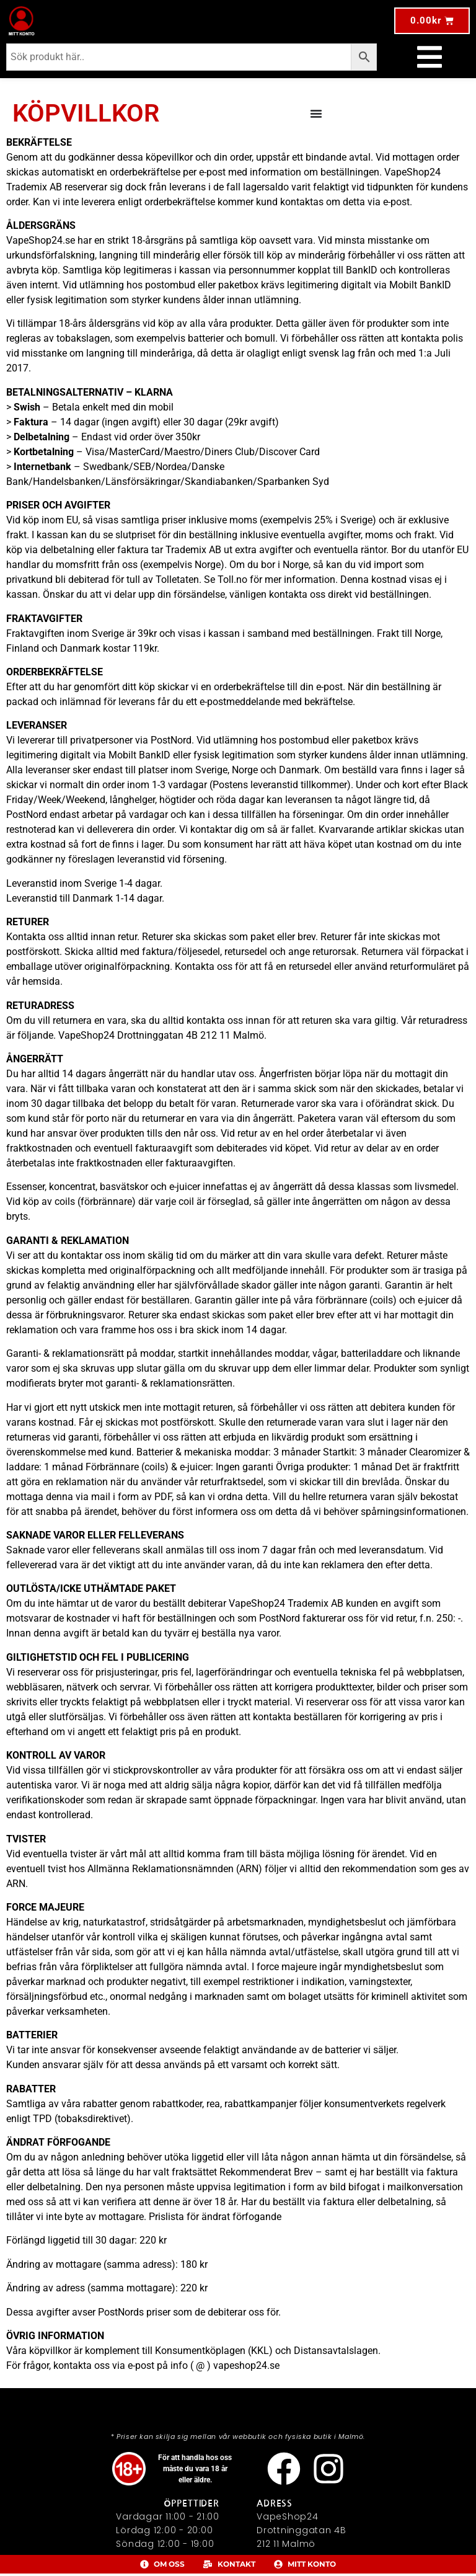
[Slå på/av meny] (429, 57)
